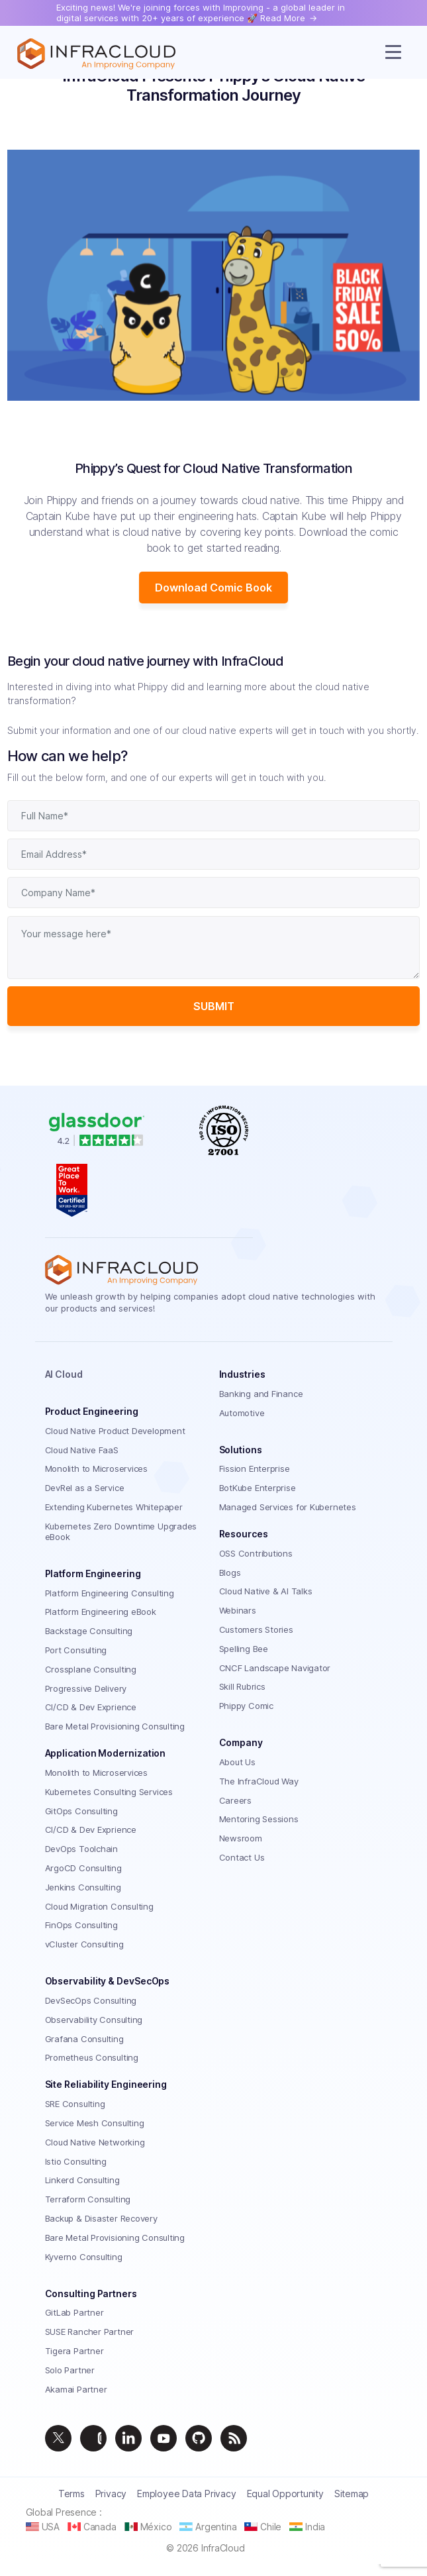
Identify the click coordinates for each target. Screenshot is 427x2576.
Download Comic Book (213, 587)
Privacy (110, 2493)
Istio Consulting (76, 2161)
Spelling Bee (243, 1648)
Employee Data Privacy (186, 2493)
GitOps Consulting (81, 1811)
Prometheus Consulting (91, 2057)
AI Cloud (64, 1374)
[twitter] (58, 2438)
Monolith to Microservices (96, 1468)
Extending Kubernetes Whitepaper (114, 1507)
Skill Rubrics (242, 1686)
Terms (71, 2493)
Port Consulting (76, 1650)
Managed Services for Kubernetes (287, 1507)
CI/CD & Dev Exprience (90, 1707)
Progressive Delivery (86, 1688)
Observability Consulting (94, 2019)
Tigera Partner (74, 2350)
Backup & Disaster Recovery (101, 2218)
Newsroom (240, 1838)
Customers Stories (256, 1629)
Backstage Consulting (89, 1630)
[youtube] (163, 2438)
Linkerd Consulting (82, 2180)
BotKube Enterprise (257, 1487)
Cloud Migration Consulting (99, 1906)
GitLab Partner (74, 2312)
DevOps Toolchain (81, 1848)
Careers (235, 1800)
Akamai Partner (76, 2389)
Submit (213, 1006)
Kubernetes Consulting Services (109, 1791)
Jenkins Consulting (83, 1887)
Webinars (237, 1610)
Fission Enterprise (254, 1468)
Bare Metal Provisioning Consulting (115, 1726)
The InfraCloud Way (259, 1781)
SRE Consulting (75, 2103)
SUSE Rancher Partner (89, 2331)
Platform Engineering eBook (100, 1611)
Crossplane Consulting (90, 1669)
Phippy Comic (246, 1705)
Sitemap (351, 2493)
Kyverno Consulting (83, 2256)
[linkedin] (128, 2438)
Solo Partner (70, 2370)
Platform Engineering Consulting (109, 1593)
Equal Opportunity (285, 2493)
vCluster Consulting (84, 1944)
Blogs (230, 1572)
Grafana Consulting (84, 2039)
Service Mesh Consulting (94, 2123)
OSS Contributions (256, 1553)
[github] (198, 2438)
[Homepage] (96, 54)
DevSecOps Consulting (91, 2000)
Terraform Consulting (88, 2199)
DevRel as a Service (84, 1487)
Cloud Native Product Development (115, 1430)
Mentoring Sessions (259, 1819)
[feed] (233, 2438)
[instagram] (93, 2438)
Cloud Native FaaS (82, 1450)
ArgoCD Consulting (83, 1868)
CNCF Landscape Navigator (275, 1668)
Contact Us (242, 1857)
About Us (237, 1762)
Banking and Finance (261, 1393)
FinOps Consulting (81, 1925)
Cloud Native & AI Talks (265, 1591)
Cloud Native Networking (95, 2142)
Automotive (242, 1413)
